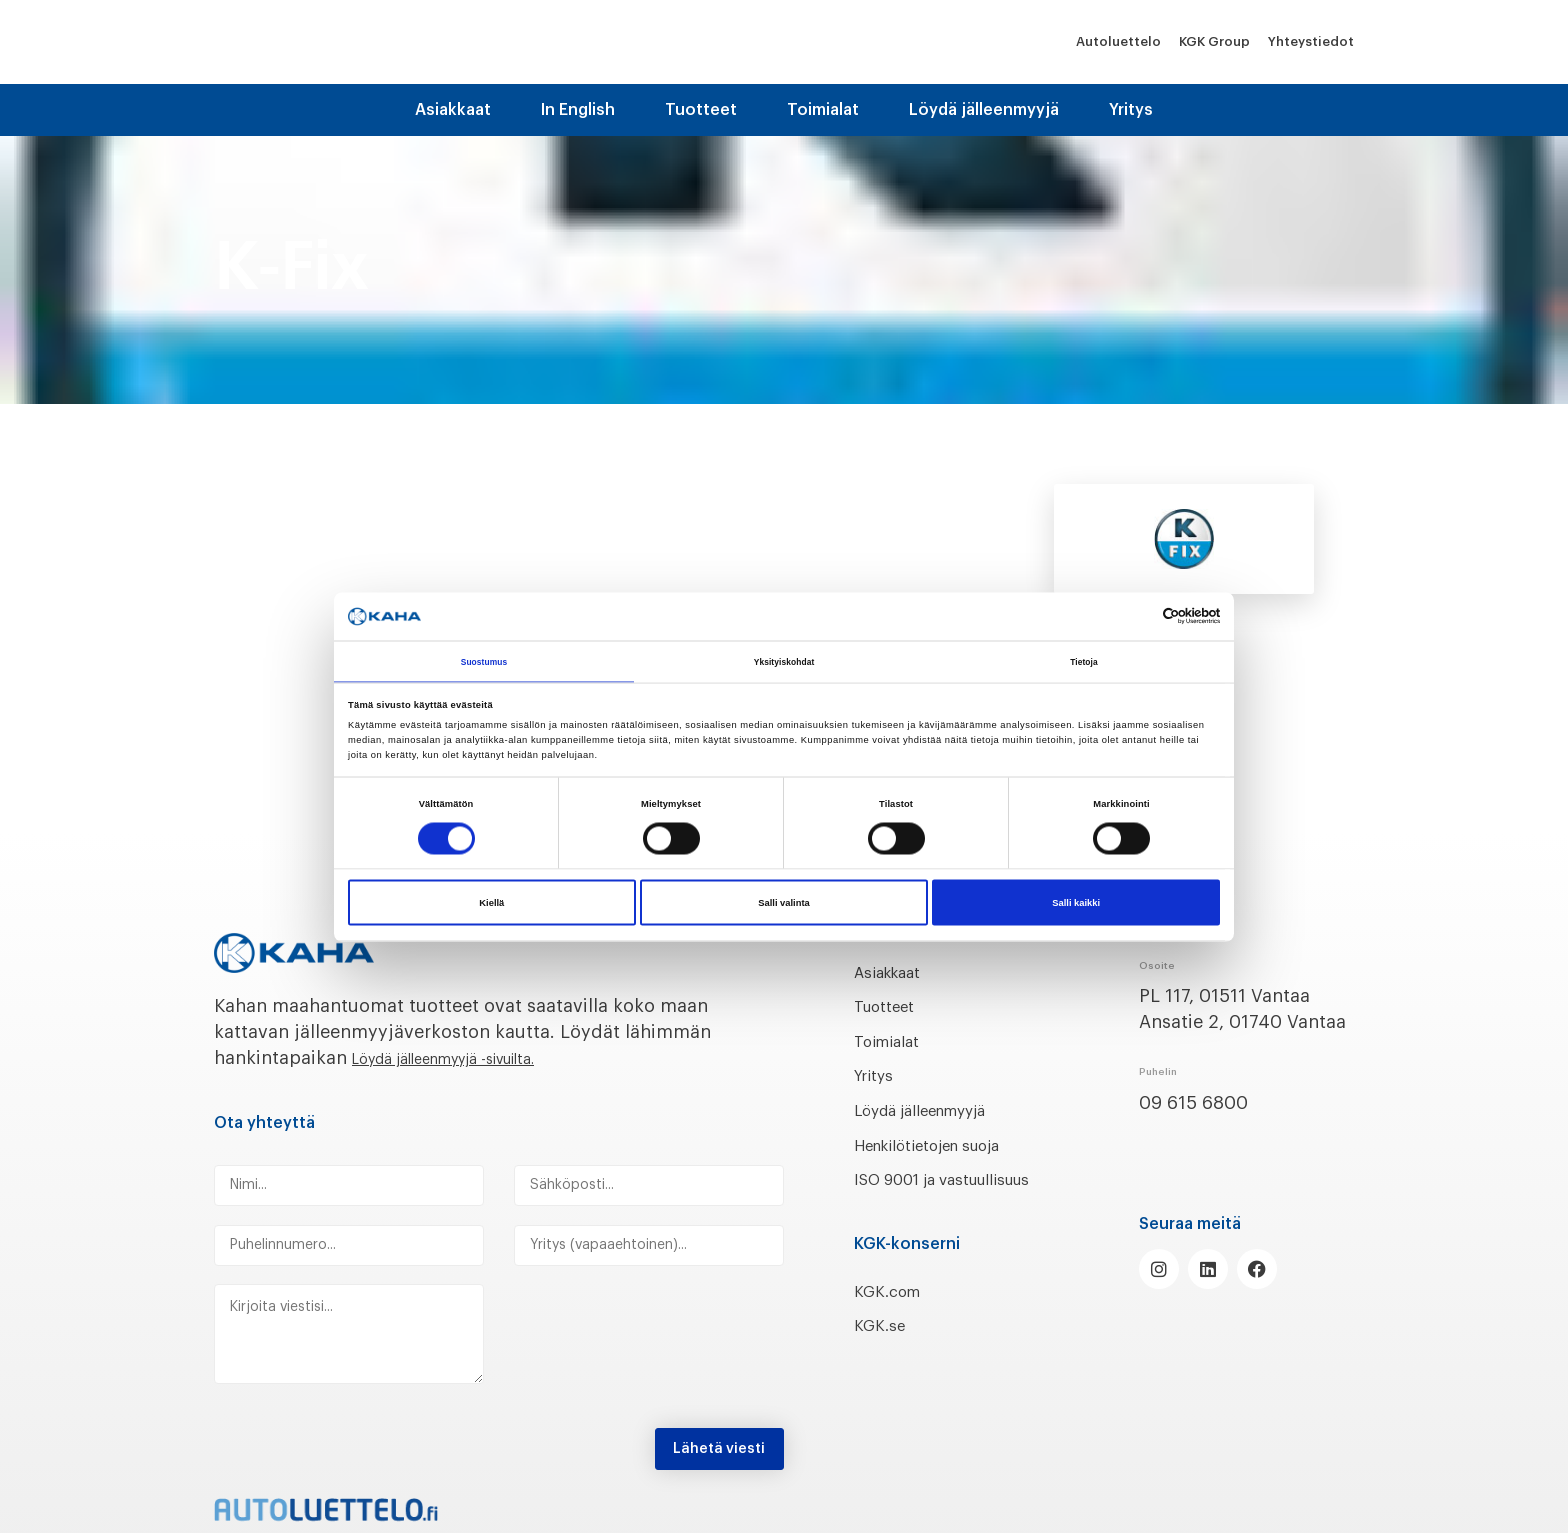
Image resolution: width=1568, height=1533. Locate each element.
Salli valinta (784, 905)
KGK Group (1214, 41)
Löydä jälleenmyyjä (984, 110)
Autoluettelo (1118, 41)
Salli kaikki (1076, 905)
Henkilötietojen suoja (946, 1145)
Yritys (1131, 110)
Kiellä (491, 905)
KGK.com (893, 1317)
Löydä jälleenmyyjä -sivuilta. (475, 1058)
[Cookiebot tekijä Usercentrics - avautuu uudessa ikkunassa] (1132, 614)
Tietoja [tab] (1084, 660)
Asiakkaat (453, 110)
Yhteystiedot (1311, 41)
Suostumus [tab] (484, 660)
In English (578, 110)
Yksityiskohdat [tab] (783, 660)
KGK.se (883, 1352)
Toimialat (823, 110)
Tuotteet (701, 110)
